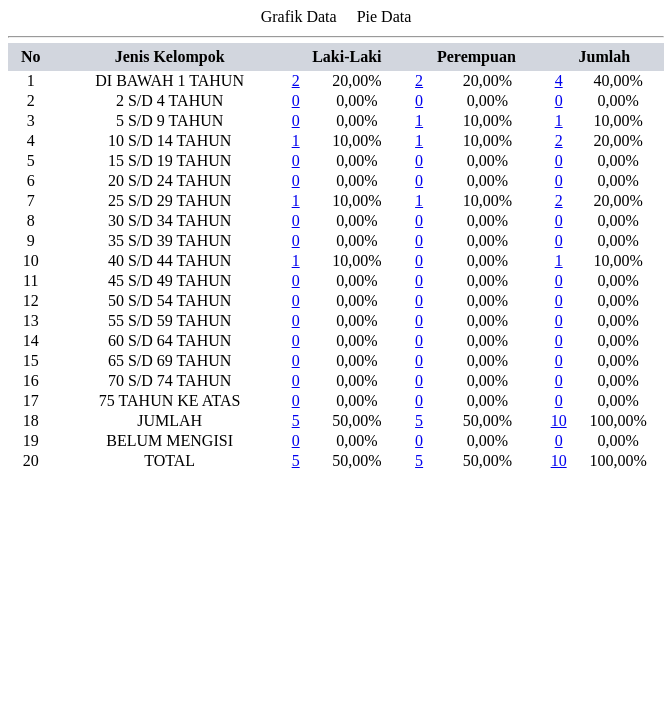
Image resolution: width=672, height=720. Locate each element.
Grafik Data (299, 16)
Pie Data (384, 16)
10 (559, 420)
